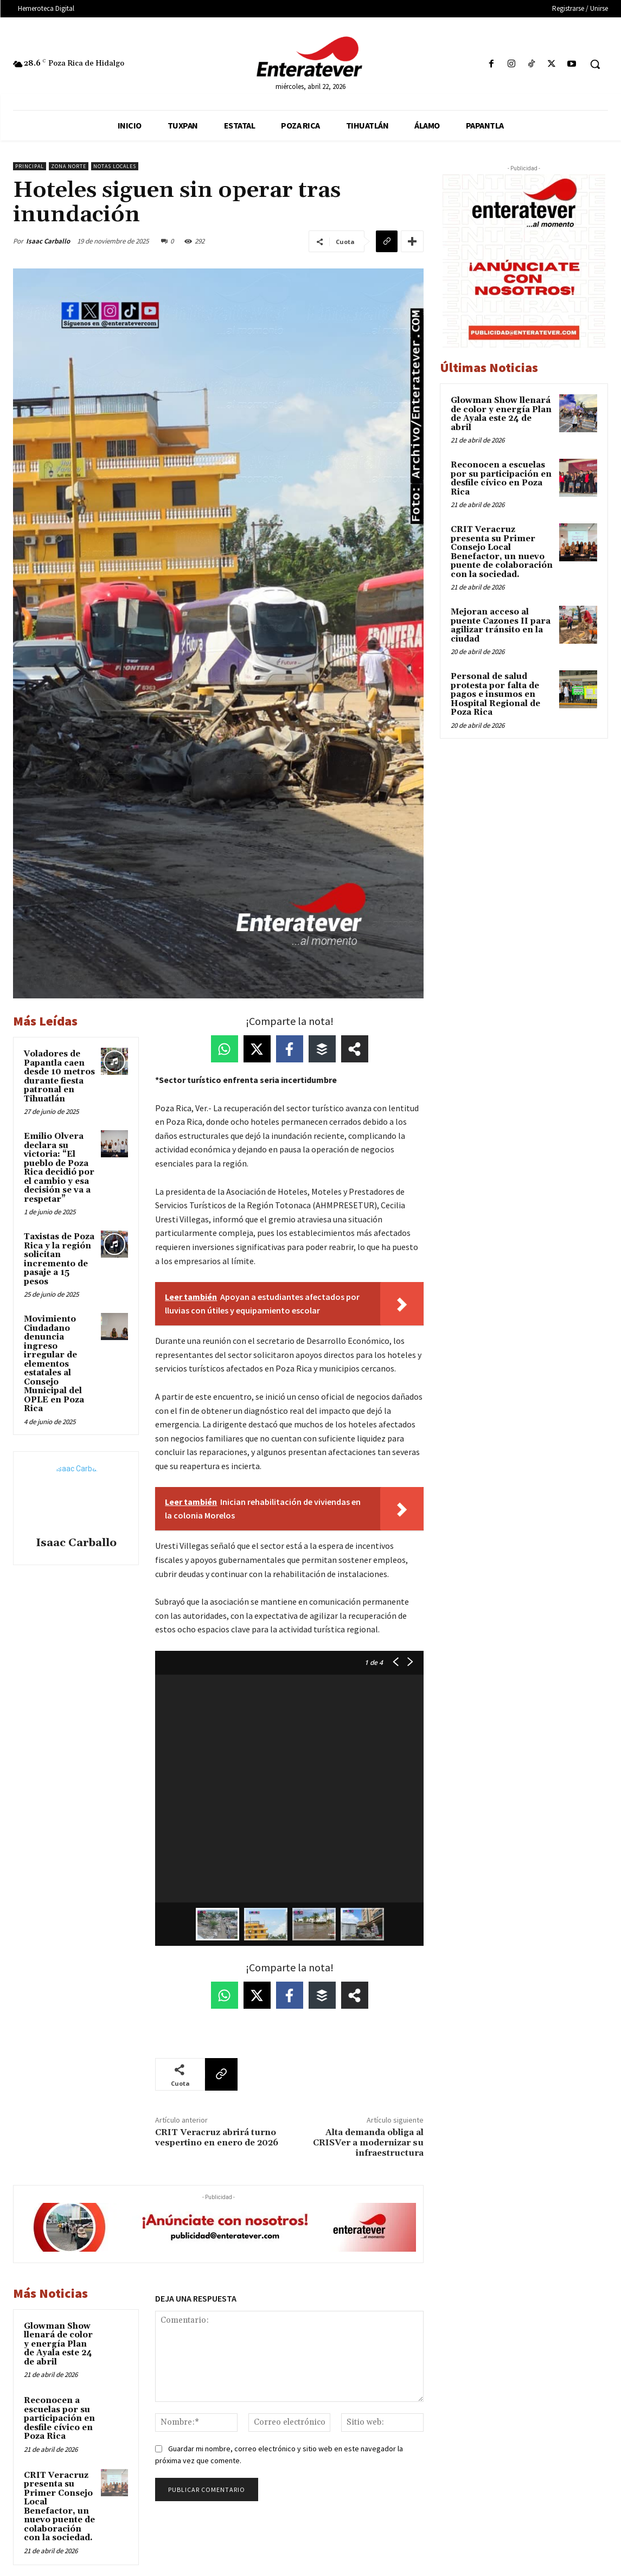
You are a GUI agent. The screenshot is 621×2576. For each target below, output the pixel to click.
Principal (29, 166)
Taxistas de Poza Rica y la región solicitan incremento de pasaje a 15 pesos (59, 1259)
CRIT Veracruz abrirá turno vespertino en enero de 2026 (216, 2137)
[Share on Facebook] (289, 1048)
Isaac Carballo (48, 241)
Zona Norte (68, 166)
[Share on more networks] (354, 1048)
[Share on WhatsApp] (224, 1048)
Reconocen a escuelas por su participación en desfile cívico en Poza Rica (59, 2418)
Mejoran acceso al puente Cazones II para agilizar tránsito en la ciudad (500, 625)
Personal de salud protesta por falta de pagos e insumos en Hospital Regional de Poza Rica (495, 694)
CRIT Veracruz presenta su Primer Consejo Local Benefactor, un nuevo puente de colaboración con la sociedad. (59, 2506)
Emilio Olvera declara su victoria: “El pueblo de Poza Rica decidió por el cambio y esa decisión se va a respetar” (59, 1167)
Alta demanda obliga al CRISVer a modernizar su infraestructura (368, 2142)
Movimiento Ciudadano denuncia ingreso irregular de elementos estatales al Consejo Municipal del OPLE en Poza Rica (54, 1364)
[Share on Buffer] (322, 1048)
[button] (595, 64)
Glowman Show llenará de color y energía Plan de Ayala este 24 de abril (58, 2344)
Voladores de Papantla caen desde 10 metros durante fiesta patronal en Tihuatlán (59, 1076)
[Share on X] (257, 1048)
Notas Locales (114, 166)
